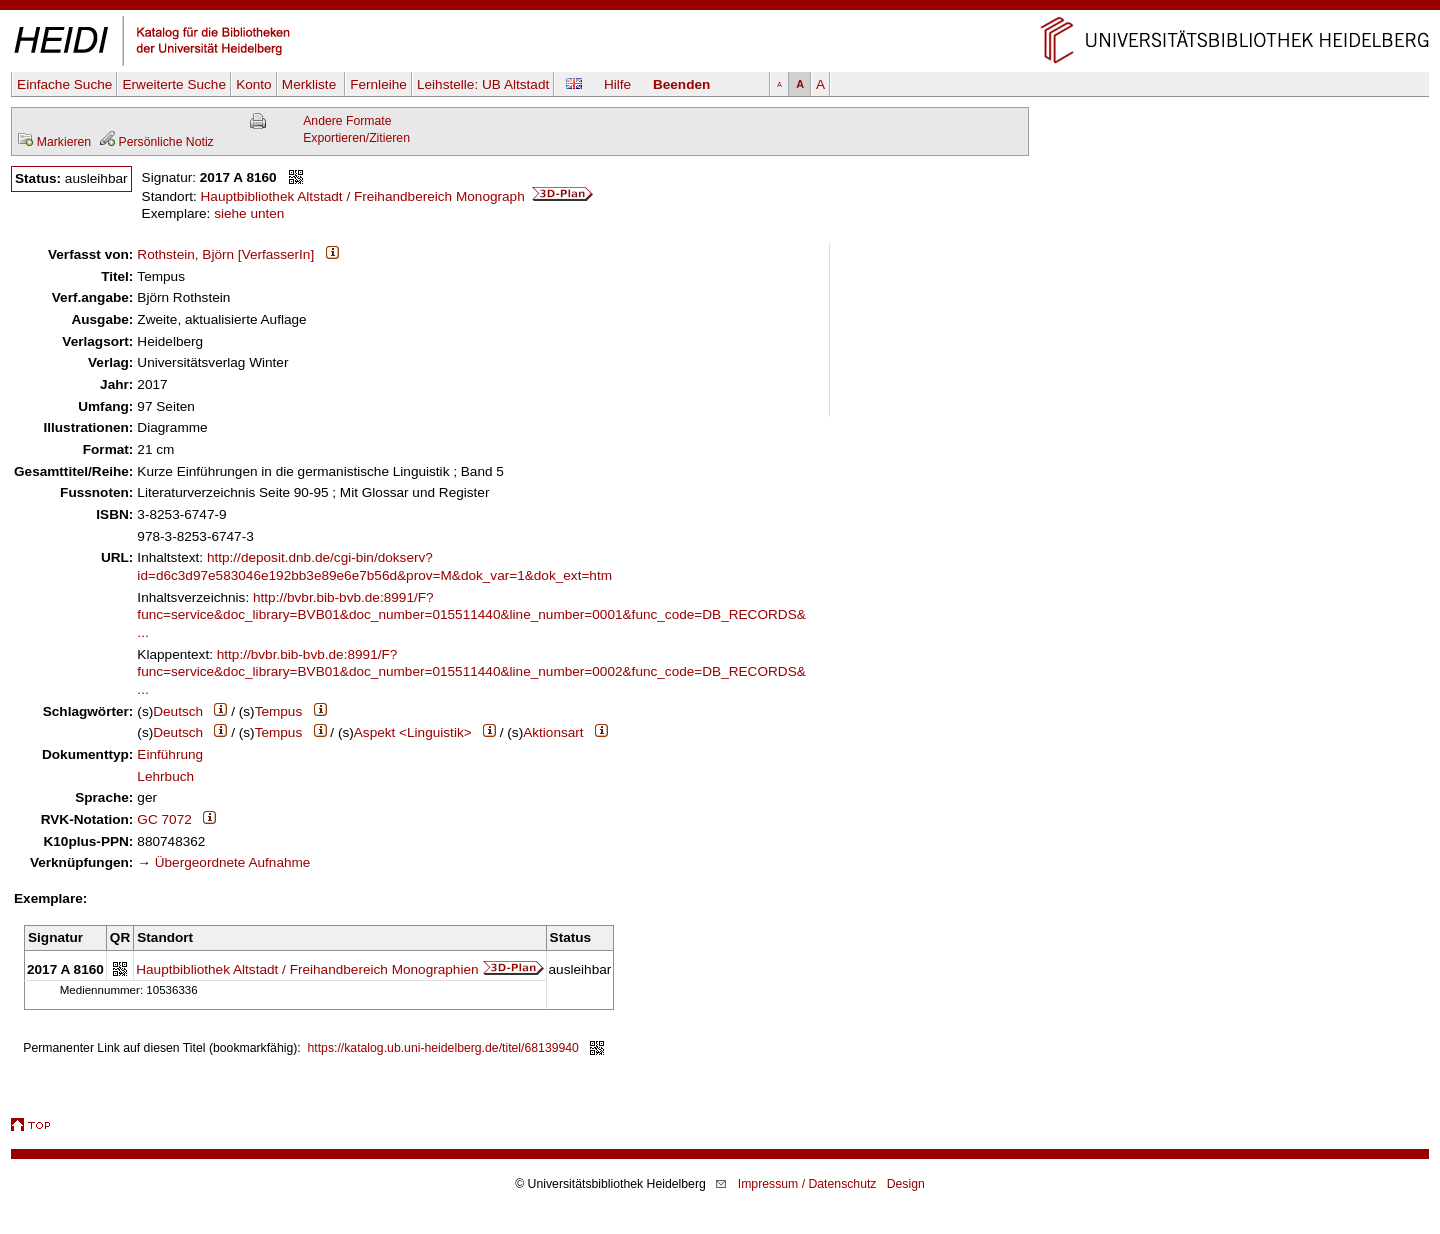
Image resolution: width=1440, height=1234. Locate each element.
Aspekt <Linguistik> (413, 732)
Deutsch (178, 711)
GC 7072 (164, 819)
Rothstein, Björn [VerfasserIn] (225, 254)
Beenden (681, 84)
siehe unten (249, 213)
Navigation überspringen (720, 8)
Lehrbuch (165, 776)
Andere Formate (347, 121)
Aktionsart (553, 732)
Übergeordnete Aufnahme (233, 862)
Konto (254, 84)
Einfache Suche (64, 84)
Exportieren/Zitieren (356, 138)
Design (906, 1184)
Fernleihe (378, 84)
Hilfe (617, 84)
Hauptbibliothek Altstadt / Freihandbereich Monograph (397, 196)
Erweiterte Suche (174, 84)
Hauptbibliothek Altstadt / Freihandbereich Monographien (307, 969)
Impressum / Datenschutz (807, 1184)
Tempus (279, 711)
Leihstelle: (483, 84)
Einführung (170, 754)
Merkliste (311, 84)
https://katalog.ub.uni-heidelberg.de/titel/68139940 (443, 1048)
